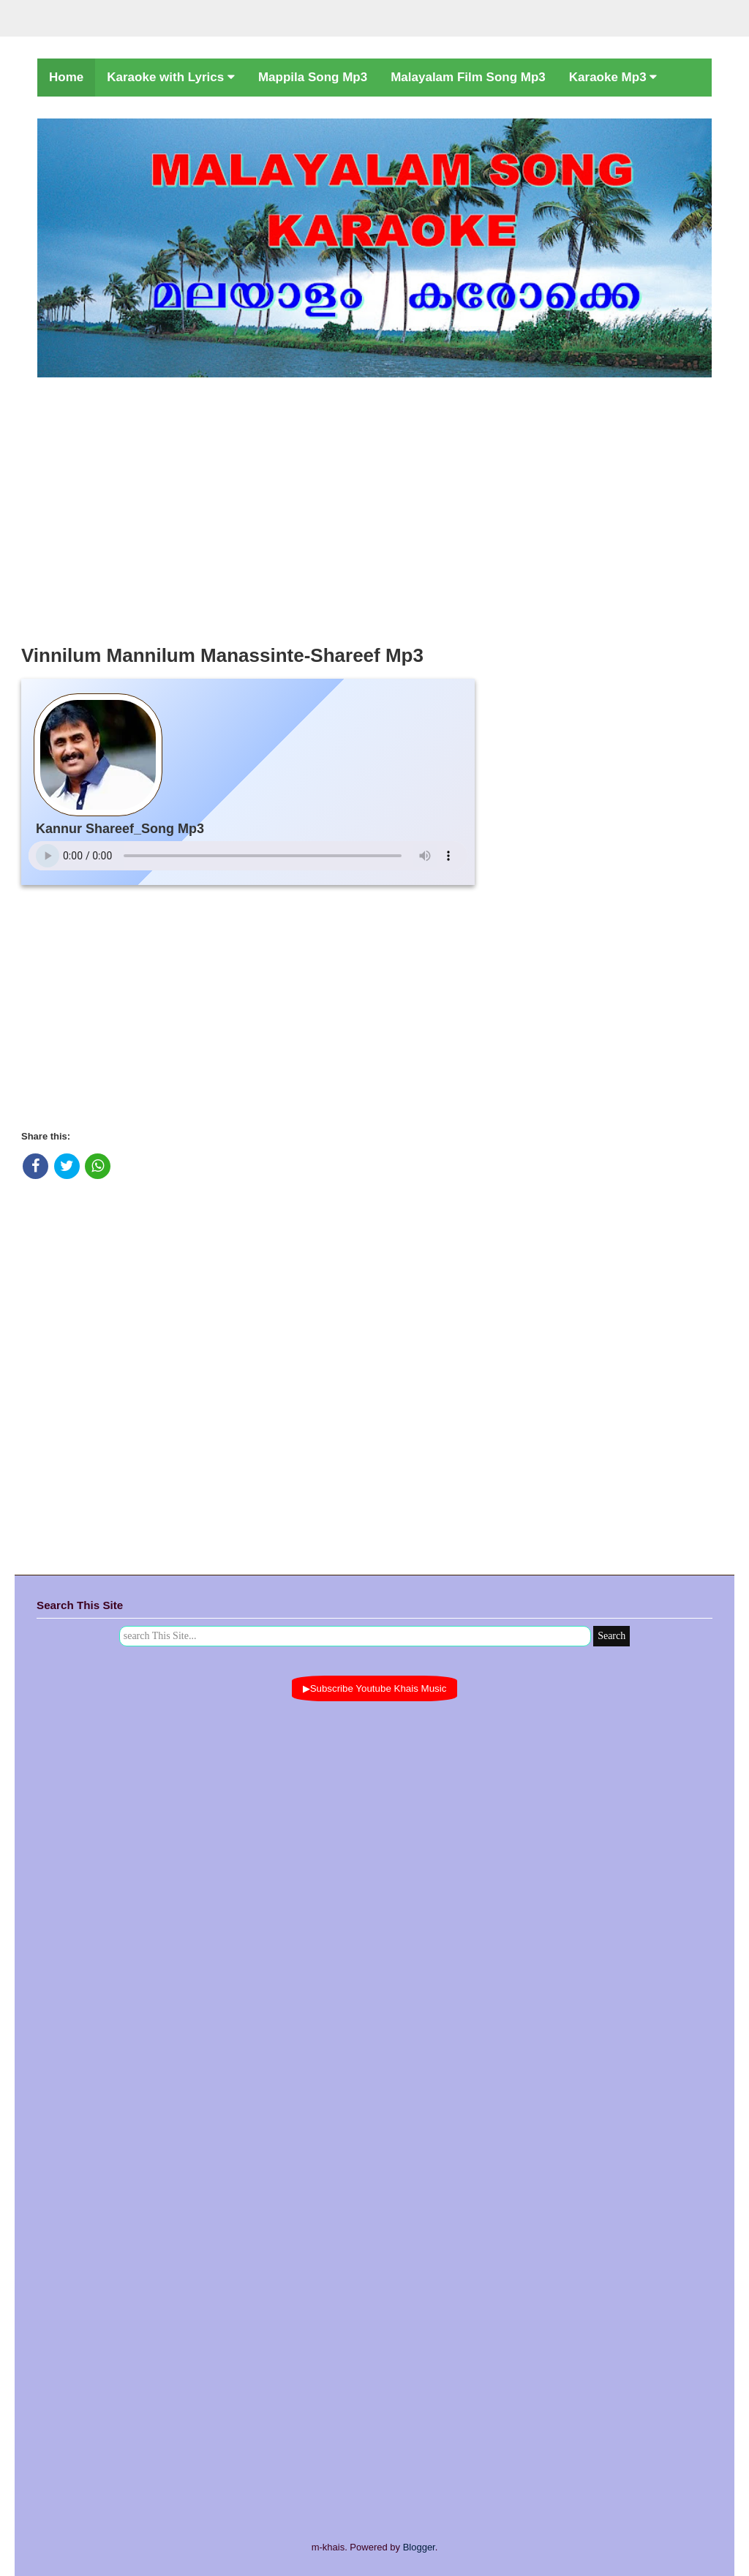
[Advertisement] (374, 506)
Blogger (419, 2547)
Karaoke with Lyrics (171, 77)
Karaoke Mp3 (613, 77)
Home (66, 77)
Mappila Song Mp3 (312, 77)
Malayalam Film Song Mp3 (468, 77)
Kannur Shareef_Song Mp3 (120, 828)
